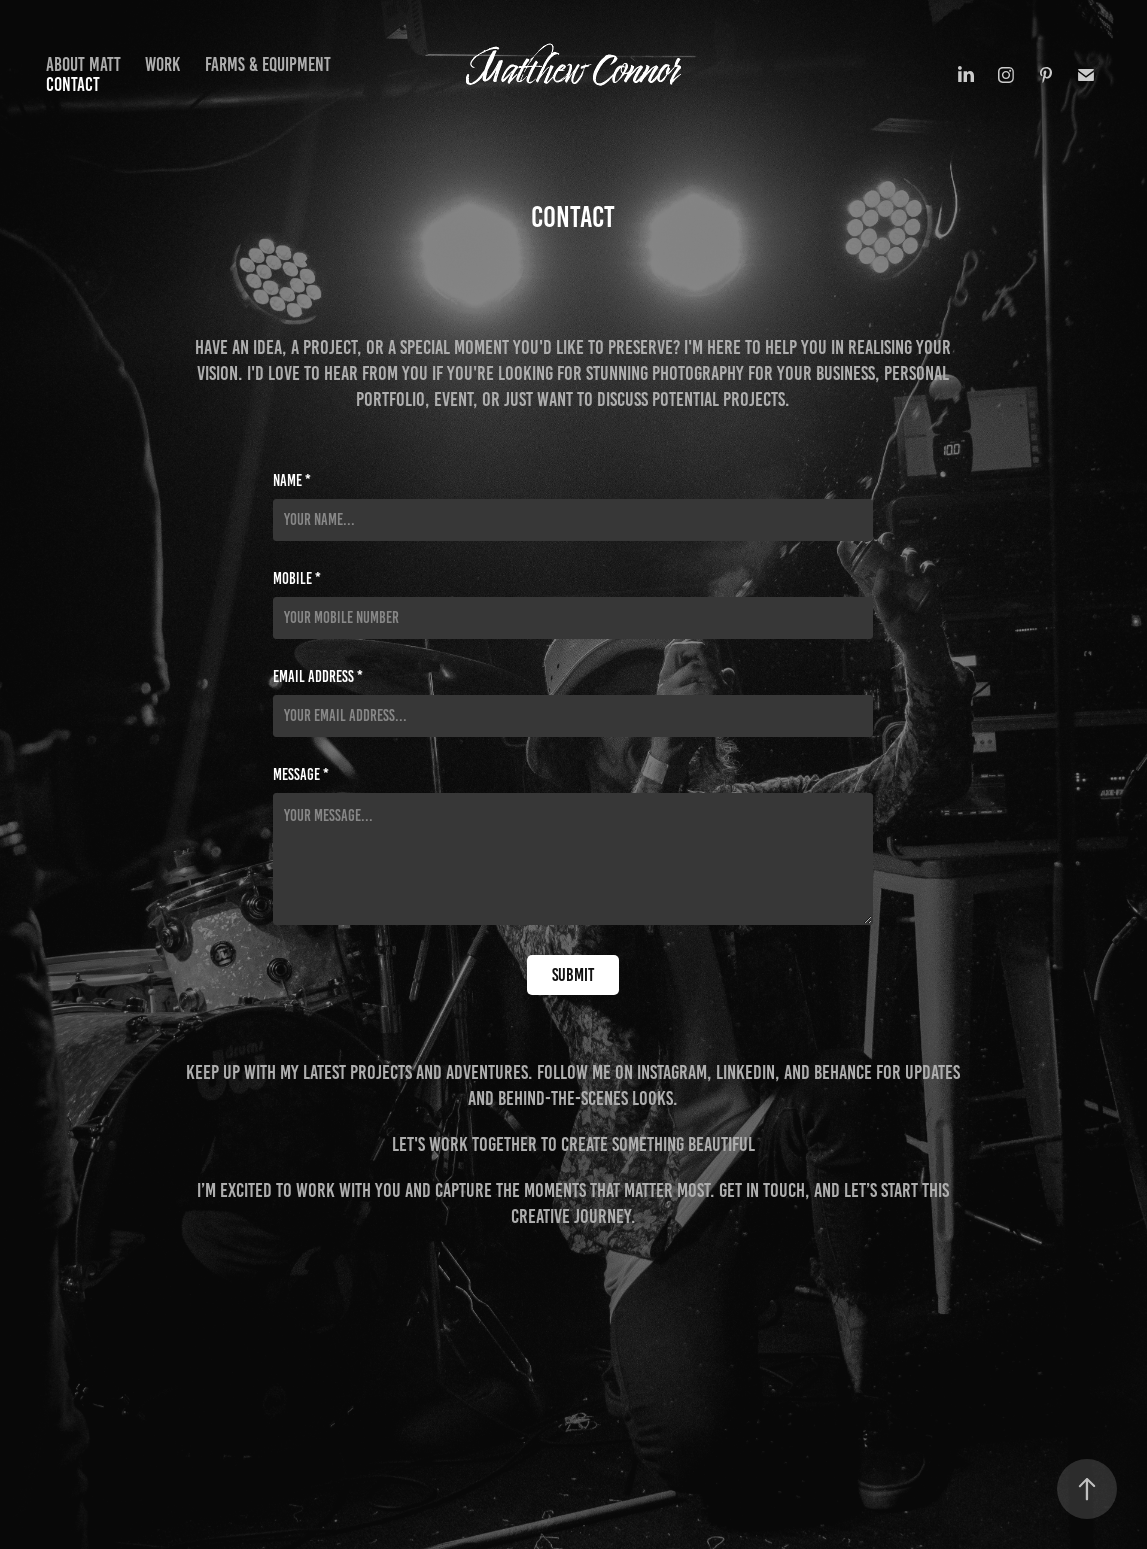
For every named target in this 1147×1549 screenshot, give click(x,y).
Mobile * (297, 579)
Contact (73, 84)
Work (162, 64)
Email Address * (318, 677)
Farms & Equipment (268, 64)
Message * (301, 775)
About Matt (83, 64)
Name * (292, 481)
